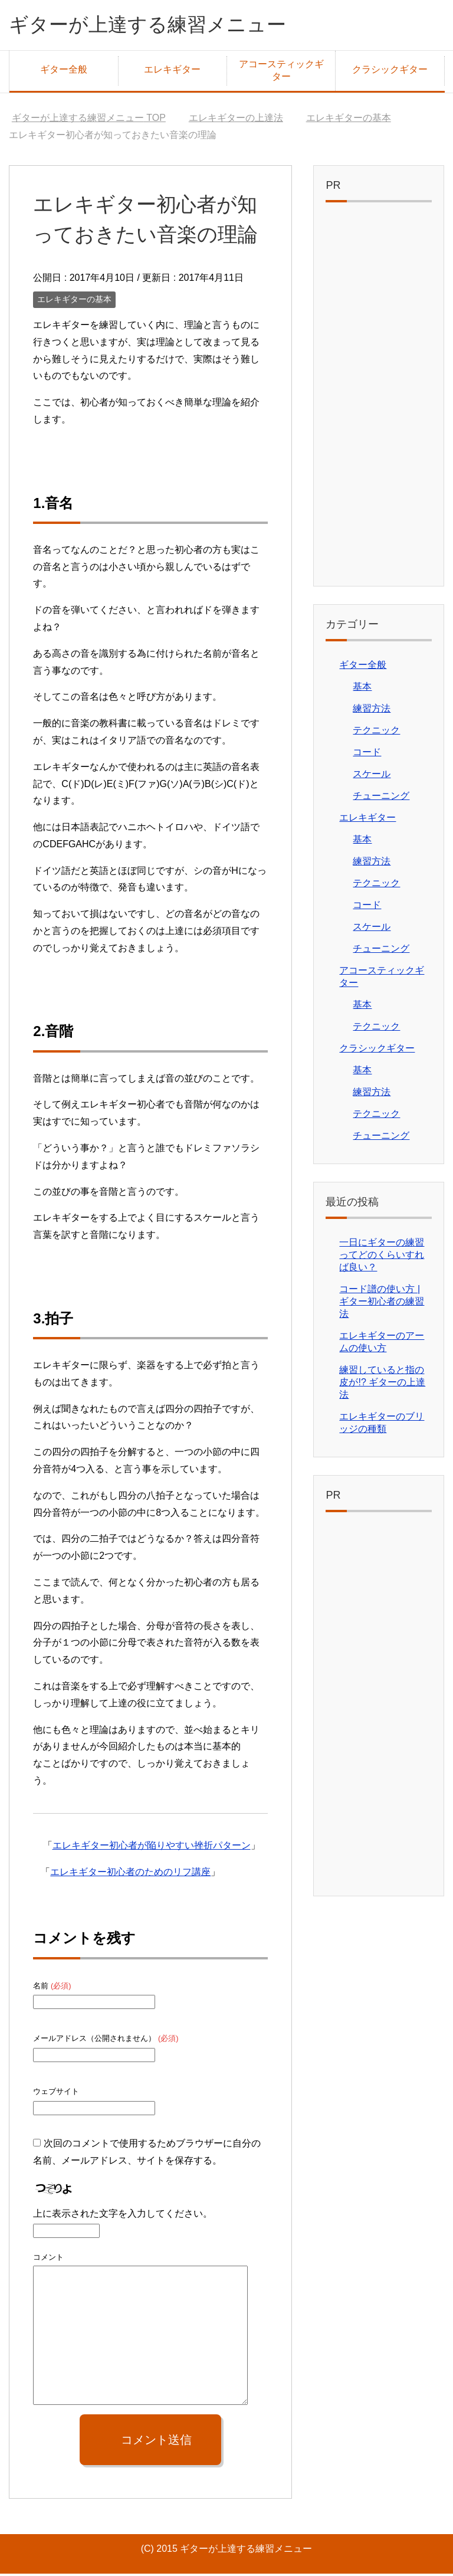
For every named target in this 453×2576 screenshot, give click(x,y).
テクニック (376, 732)
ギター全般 (63, 72)
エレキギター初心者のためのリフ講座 (130, 1874)
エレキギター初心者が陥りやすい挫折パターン (151, 1848)
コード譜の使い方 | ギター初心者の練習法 (381, 1303)
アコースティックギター (281, 72)
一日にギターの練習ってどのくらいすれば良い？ (381, 1257)
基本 (362, 689)
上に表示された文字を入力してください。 (122, 2216)
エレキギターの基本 (74, 301)
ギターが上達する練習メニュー (160, 26)
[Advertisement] (378, 399)
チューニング (381, 798)
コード (367, 754)
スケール (371, 776)
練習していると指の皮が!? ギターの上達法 (382, 1384)
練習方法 (371, 711)
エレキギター (172, 72)
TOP (89, 120)
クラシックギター (390, 72)
